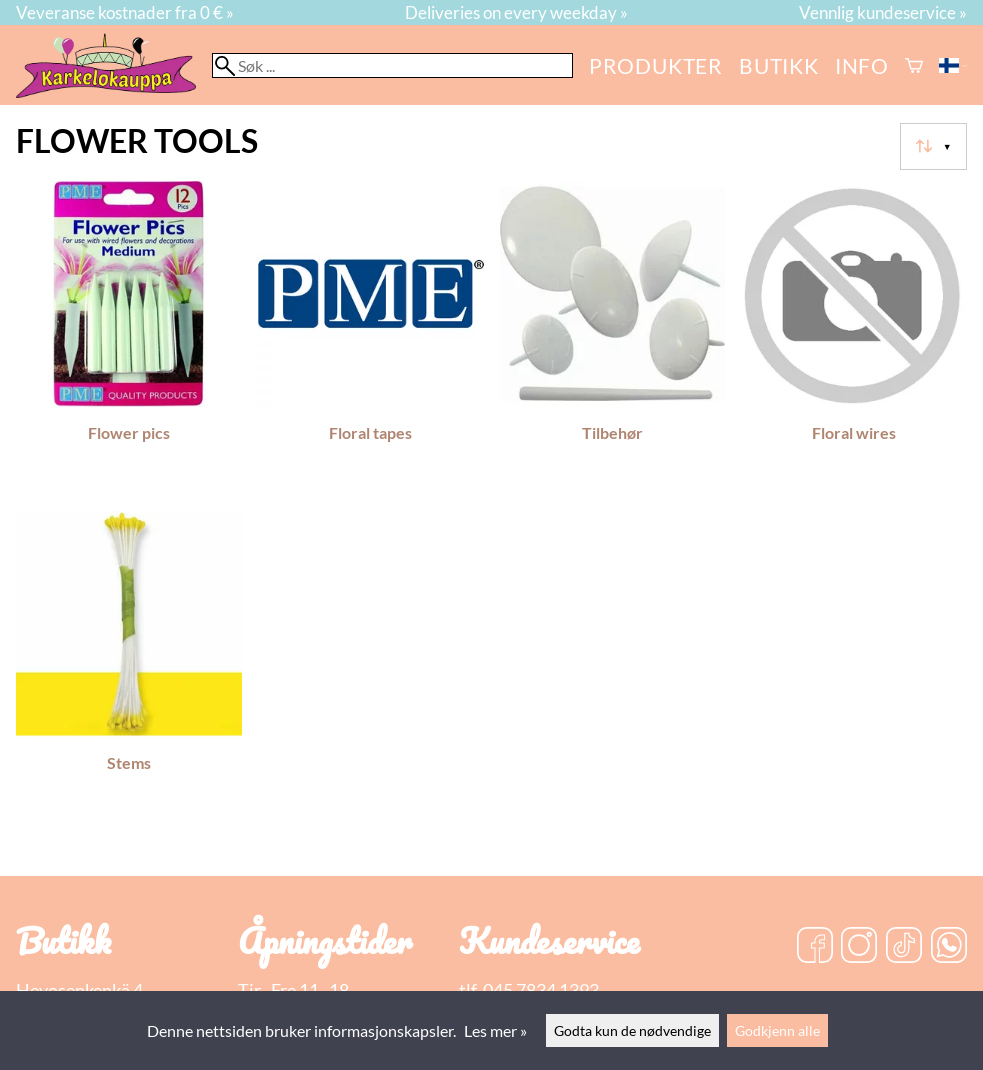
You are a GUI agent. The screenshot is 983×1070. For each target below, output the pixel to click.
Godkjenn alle (777, 1030)
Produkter (656, 65)
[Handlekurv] (914, 65)
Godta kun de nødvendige (632, 1030)
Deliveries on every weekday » (516, 12)
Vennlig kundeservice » (883, 12)
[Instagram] (859, 947)
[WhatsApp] (949, 947)
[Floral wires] (854, 338)
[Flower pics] (129, 338)
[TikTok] (904, 947)
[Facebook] (815, 947)
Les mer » (495, 1030)
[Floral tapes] (371, 338)
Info (862, 65)
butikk (779, 65)
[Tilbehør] (613, 338)
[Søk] (392, 65)
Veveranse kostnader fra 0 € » (125, 12)
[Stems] (129, 668)
